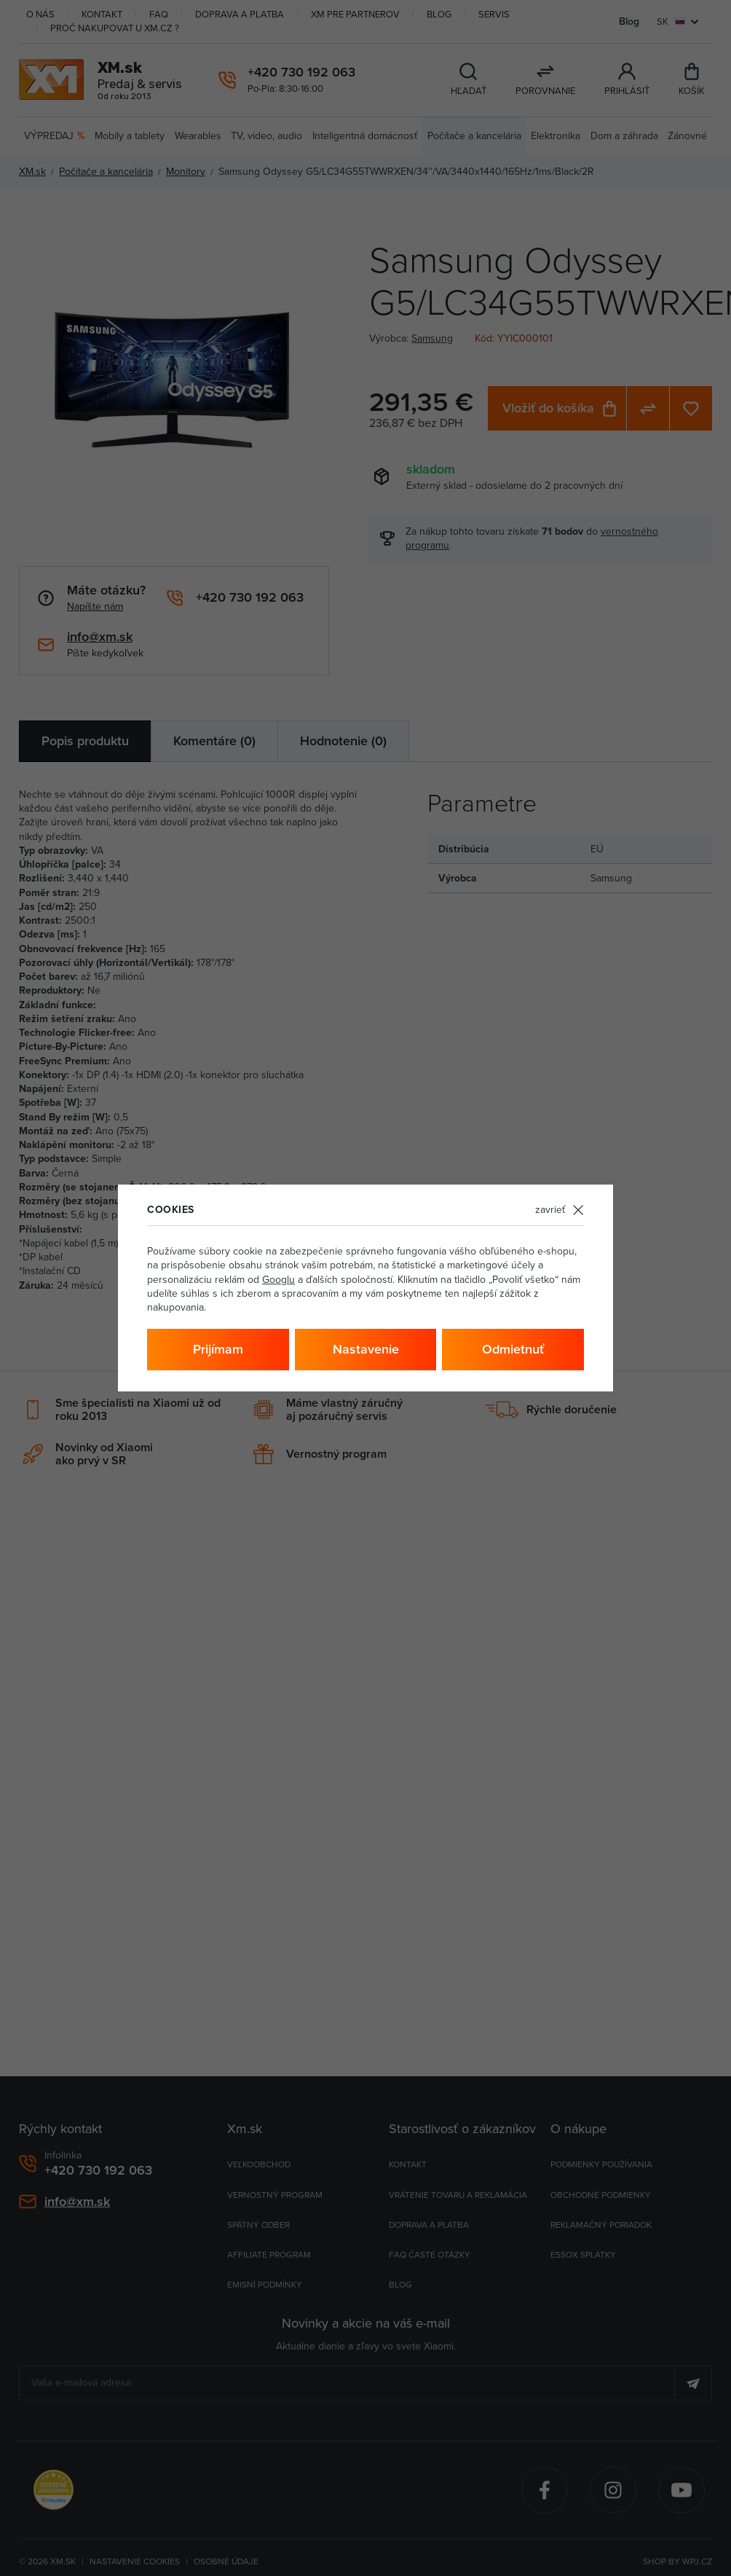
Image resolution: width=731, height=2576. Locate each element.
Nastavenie (366, 1349)
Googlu (278, 1279)
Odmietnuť (513, 1349)
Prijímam (218, 1349)
